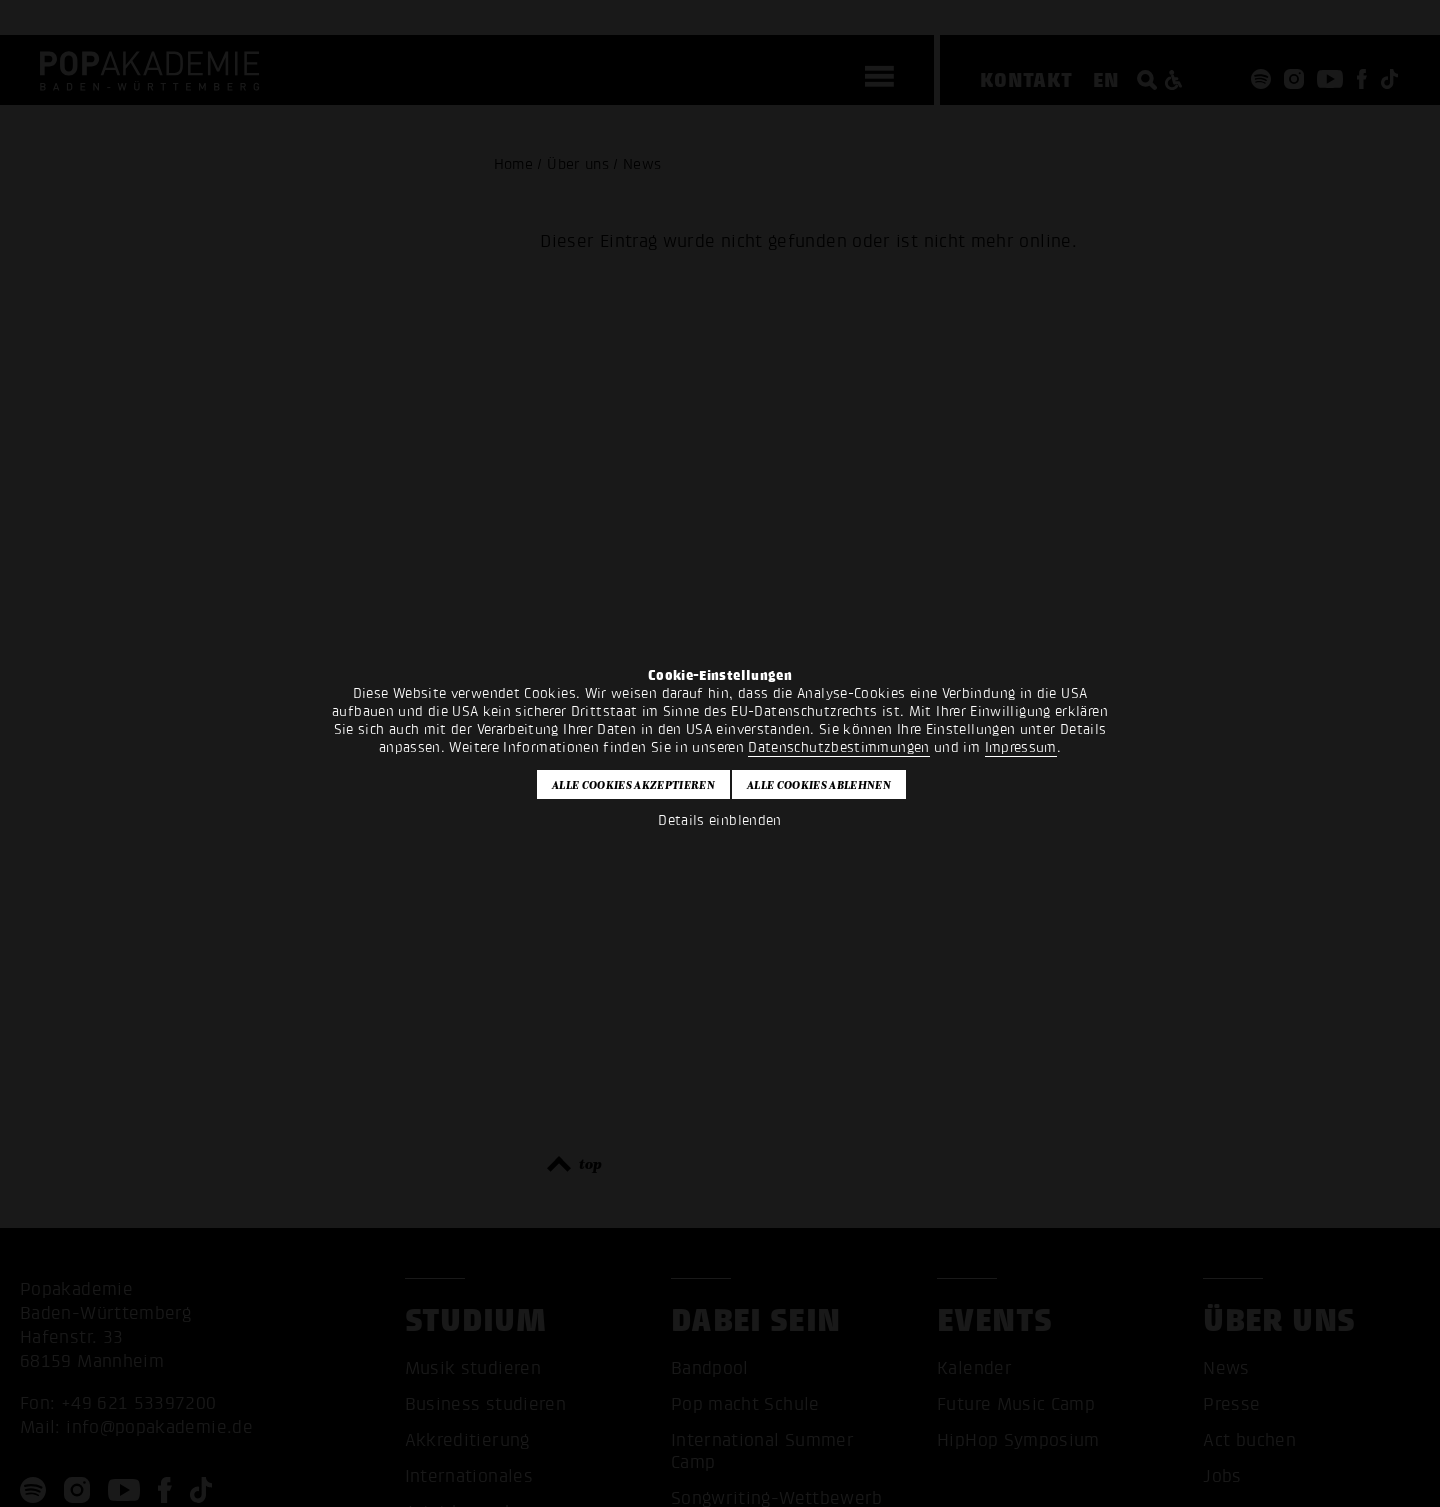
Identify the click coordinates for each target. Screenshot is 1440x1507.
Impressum (1021, 747)
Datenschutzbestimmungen (838, 747)
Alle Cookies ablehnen (819, 785)
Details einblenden (719, 820)
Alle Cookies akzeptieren (633, 785)
